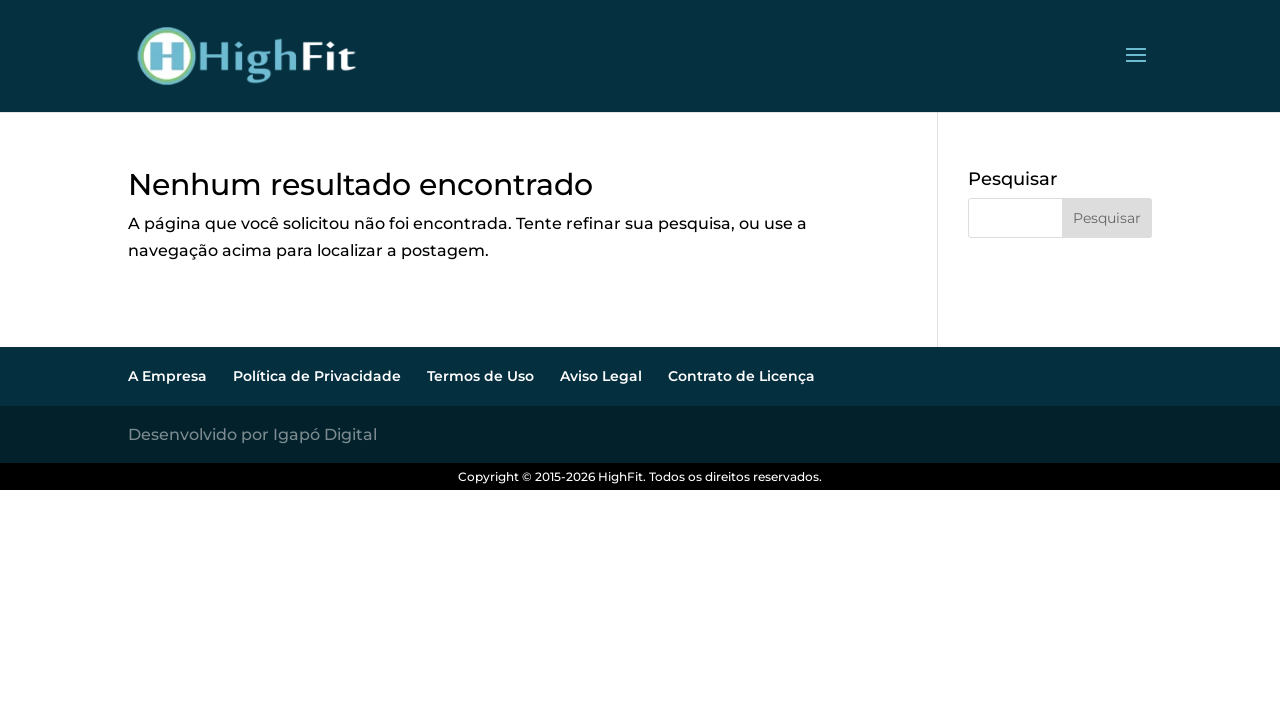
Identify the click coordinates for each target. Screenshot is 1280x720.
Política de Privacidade (317, 376)
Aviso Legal (601, 376)
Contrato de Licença (741, 376)
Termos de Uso (480, 376)
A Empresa (167, 376)
